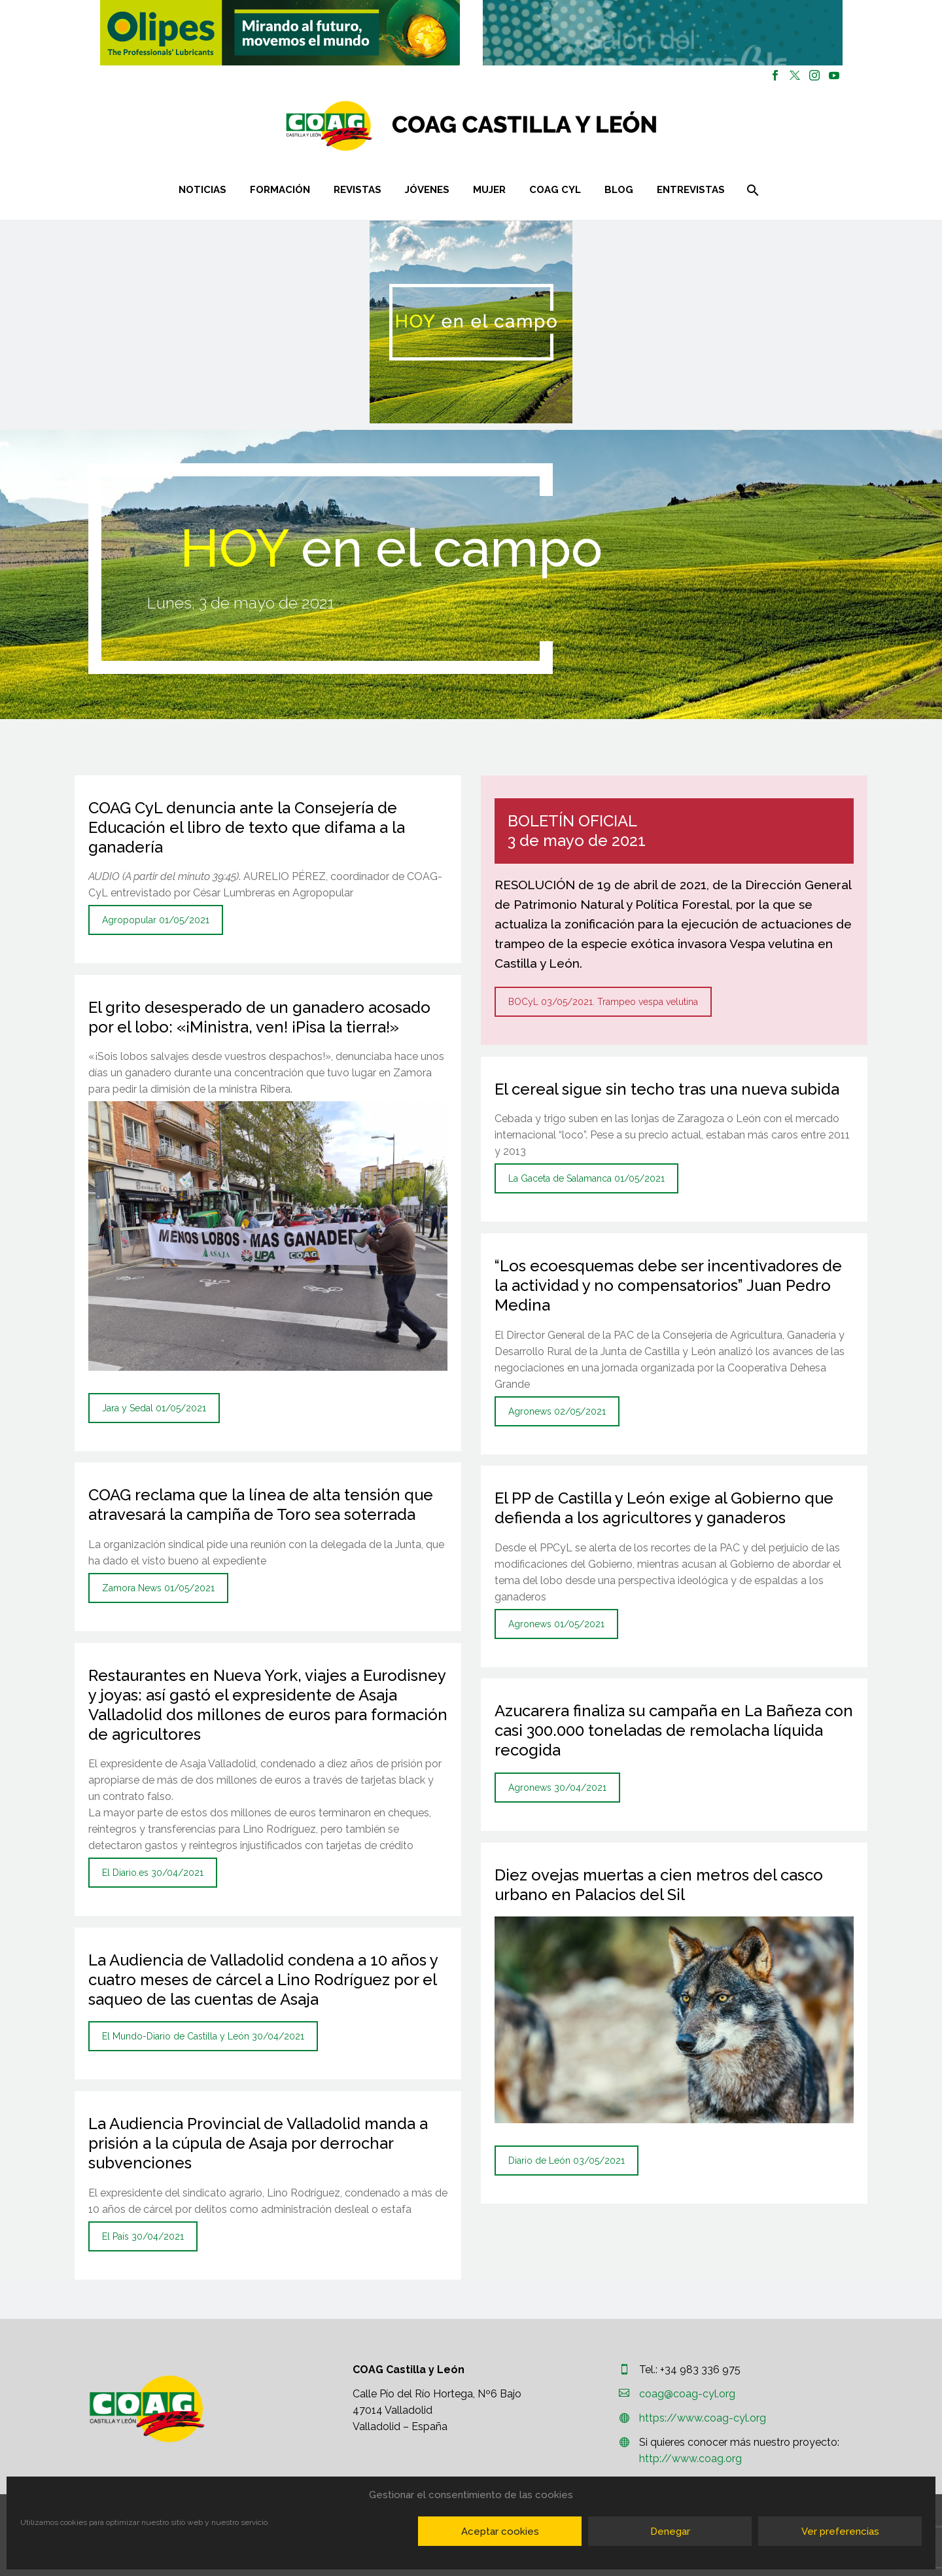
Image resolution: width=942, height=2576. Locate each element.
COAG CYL (555, 190)
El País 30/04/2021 (143, 2236)
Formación (280, 190)
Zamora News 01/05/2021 (158, 1588)
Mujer (489, 190)
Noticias (202, 190)
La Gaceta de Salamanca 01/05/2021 (586, 1178)
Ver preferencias (840, 2531)
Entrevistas (691, 190)
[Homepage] (549, 126)
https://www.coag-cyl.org (702, 2418)
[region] (279, 32)
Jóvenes (427, 190)
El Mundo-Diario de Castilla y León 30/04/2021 (203, 2036)
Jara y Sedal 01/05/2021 (154, 1408)
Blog (618, 190)
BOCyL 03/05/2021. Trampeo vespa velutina (603, 1002)
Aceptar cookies (500, 2531)
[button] (280, 32)
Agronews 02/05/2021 (557, 1411)
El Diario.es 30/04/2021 (152, 1872)
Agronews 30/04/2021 (557, 1787)
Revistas (357, 190)
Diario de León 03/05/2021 (566, 2160)
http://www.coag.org (690, 2458)
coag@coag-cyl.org (687, 2394)
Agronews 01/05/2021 (556, 1624)
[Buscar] (751, 190)
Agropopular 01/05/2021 (155, 920)
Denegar (670, 2531)
